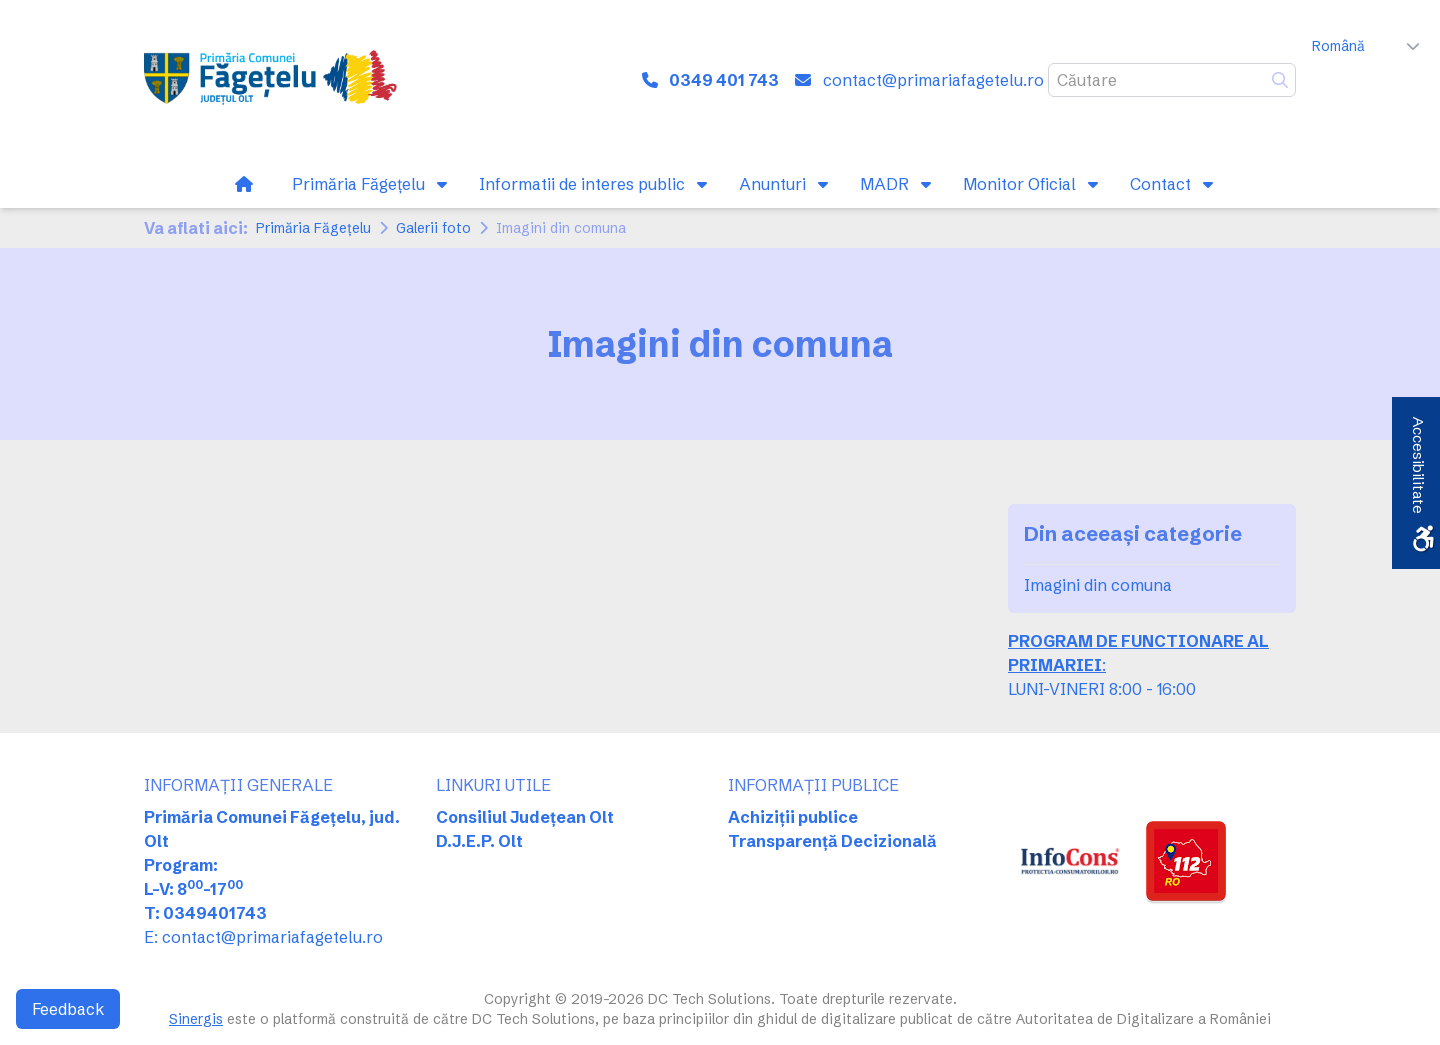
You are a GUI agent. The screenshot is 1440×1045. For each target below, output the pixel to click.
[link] (274, 80)
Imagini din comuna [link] (1098, 585)
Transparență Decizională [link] (832, 841)
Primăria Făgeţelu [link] (313, 228)
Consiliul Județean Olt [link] (525, 817)
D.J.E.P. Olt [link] (479, 841)
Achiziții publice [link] (793, 817)
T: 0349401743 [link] (205, 913)
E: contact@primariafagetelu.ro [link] (263, 937)
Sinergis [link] (196, 1019)
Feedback (68, 1009)
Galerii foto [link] (433, 228)
